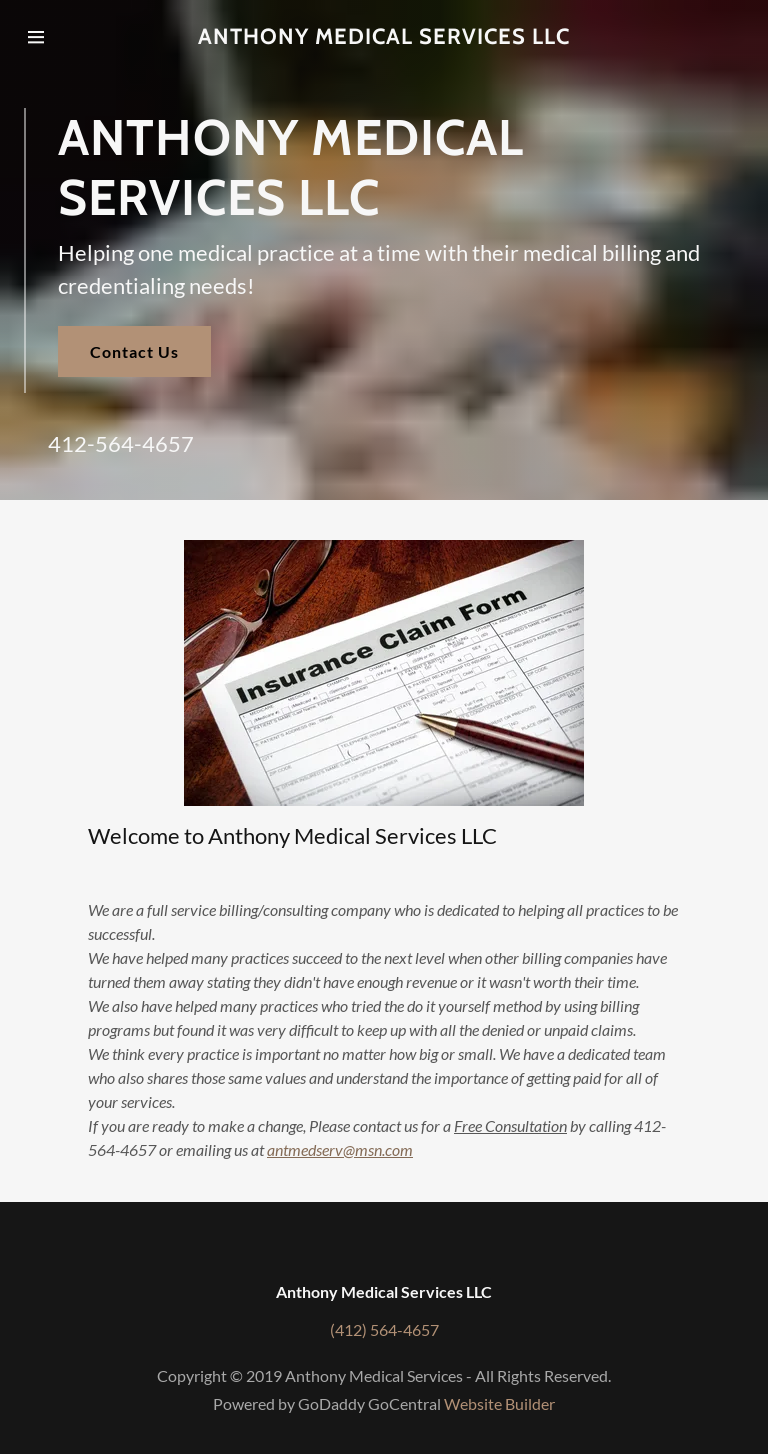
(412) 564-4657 (384, 1329)
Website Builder (499, 1403)
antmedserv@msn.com (340, 1149)
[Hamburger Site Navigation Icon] (57, 37)
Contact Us (134, 351)
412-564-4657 (121, 443)
